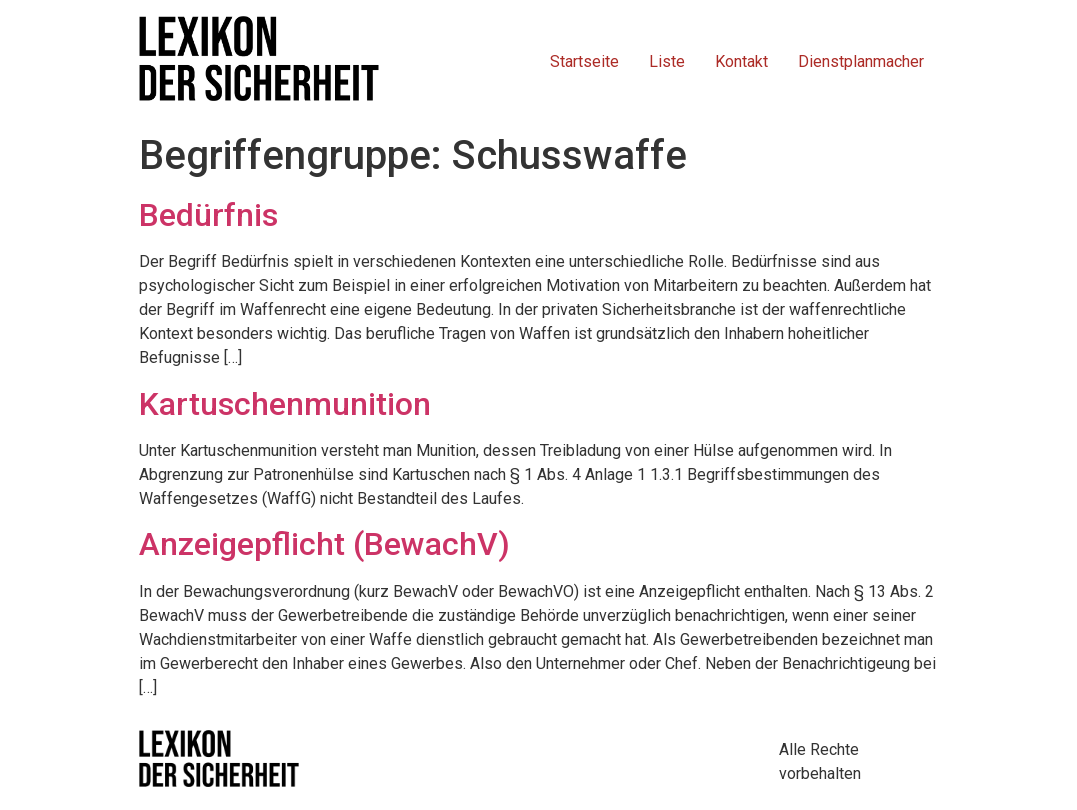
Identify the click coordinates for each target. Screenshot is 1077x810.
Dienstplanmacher (861, 61)
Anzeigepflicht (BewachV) (324, 544)
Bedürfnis (208, 215)
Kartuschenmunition (285, 404)
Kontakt (741, 61)
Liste (667, 61)
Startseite (584, 61)
